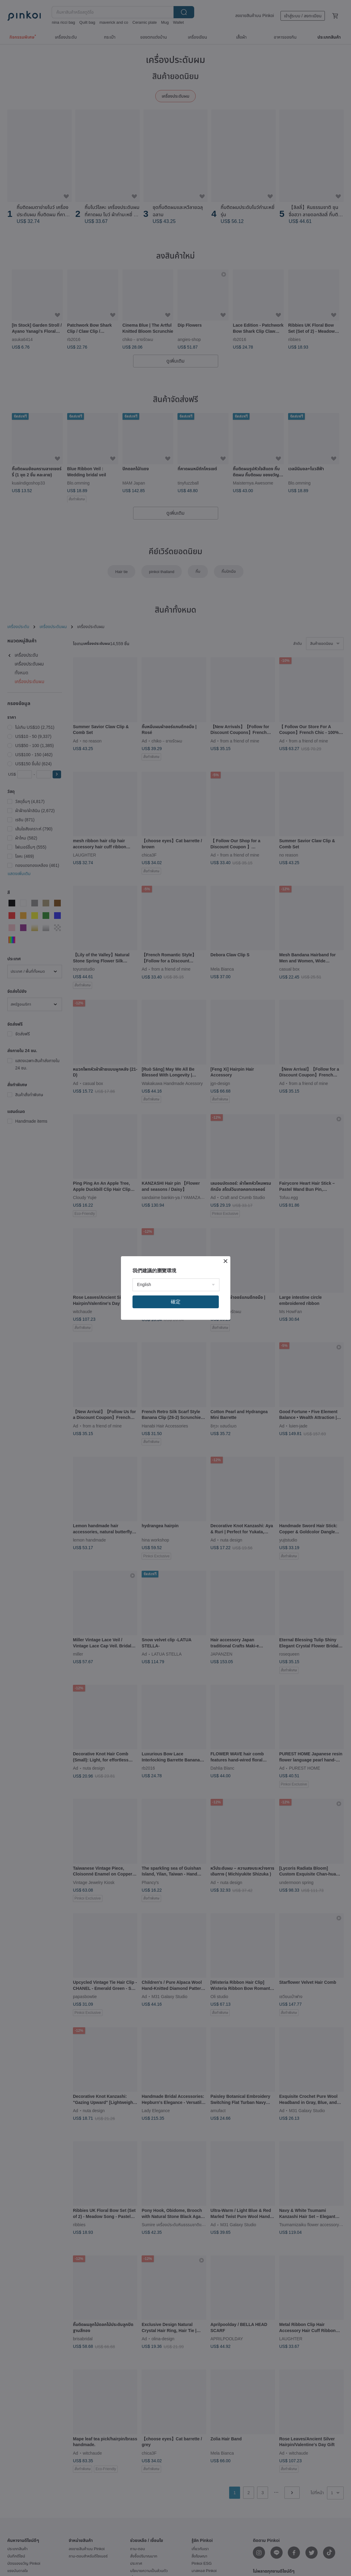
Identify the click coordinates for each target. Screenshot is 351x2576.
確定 (176, 1301)
